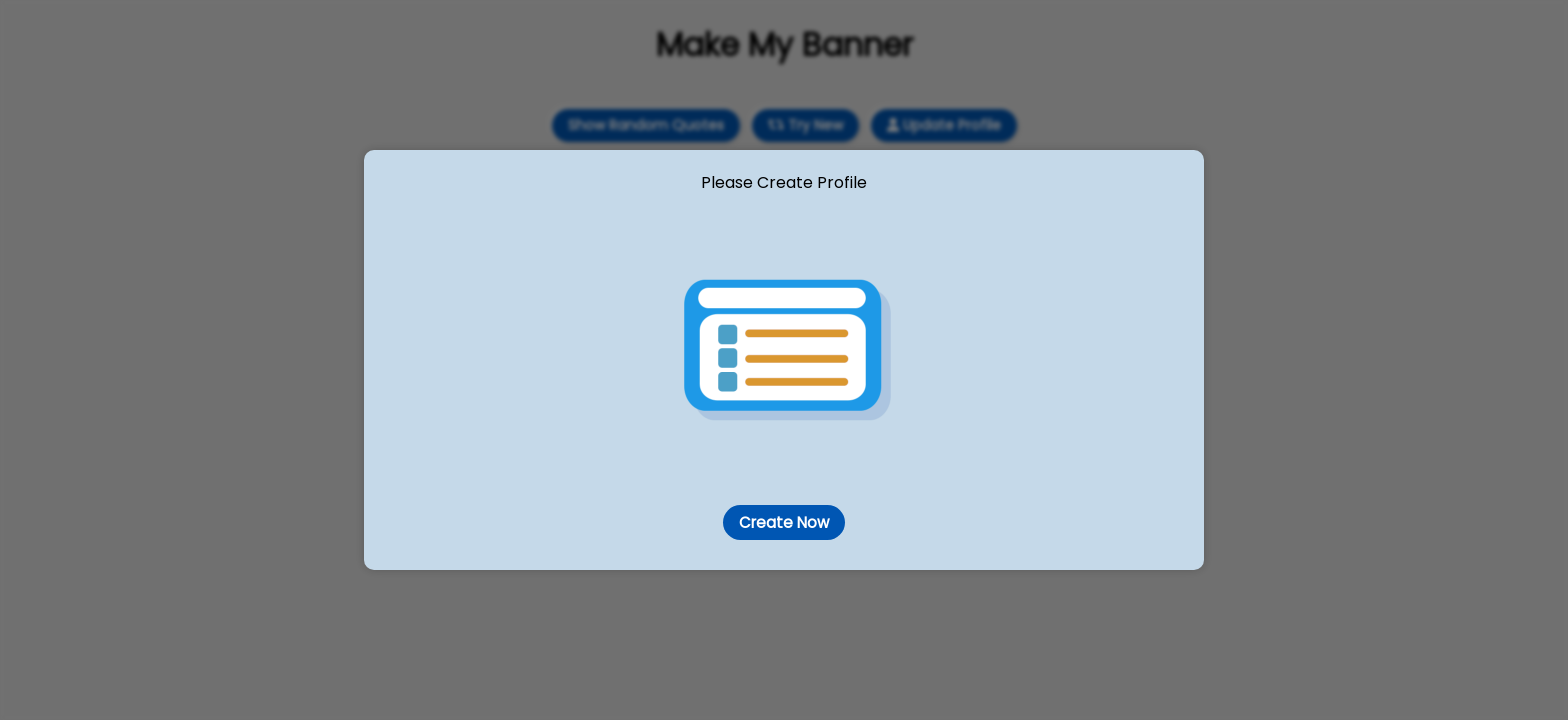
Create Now (784, 522)
